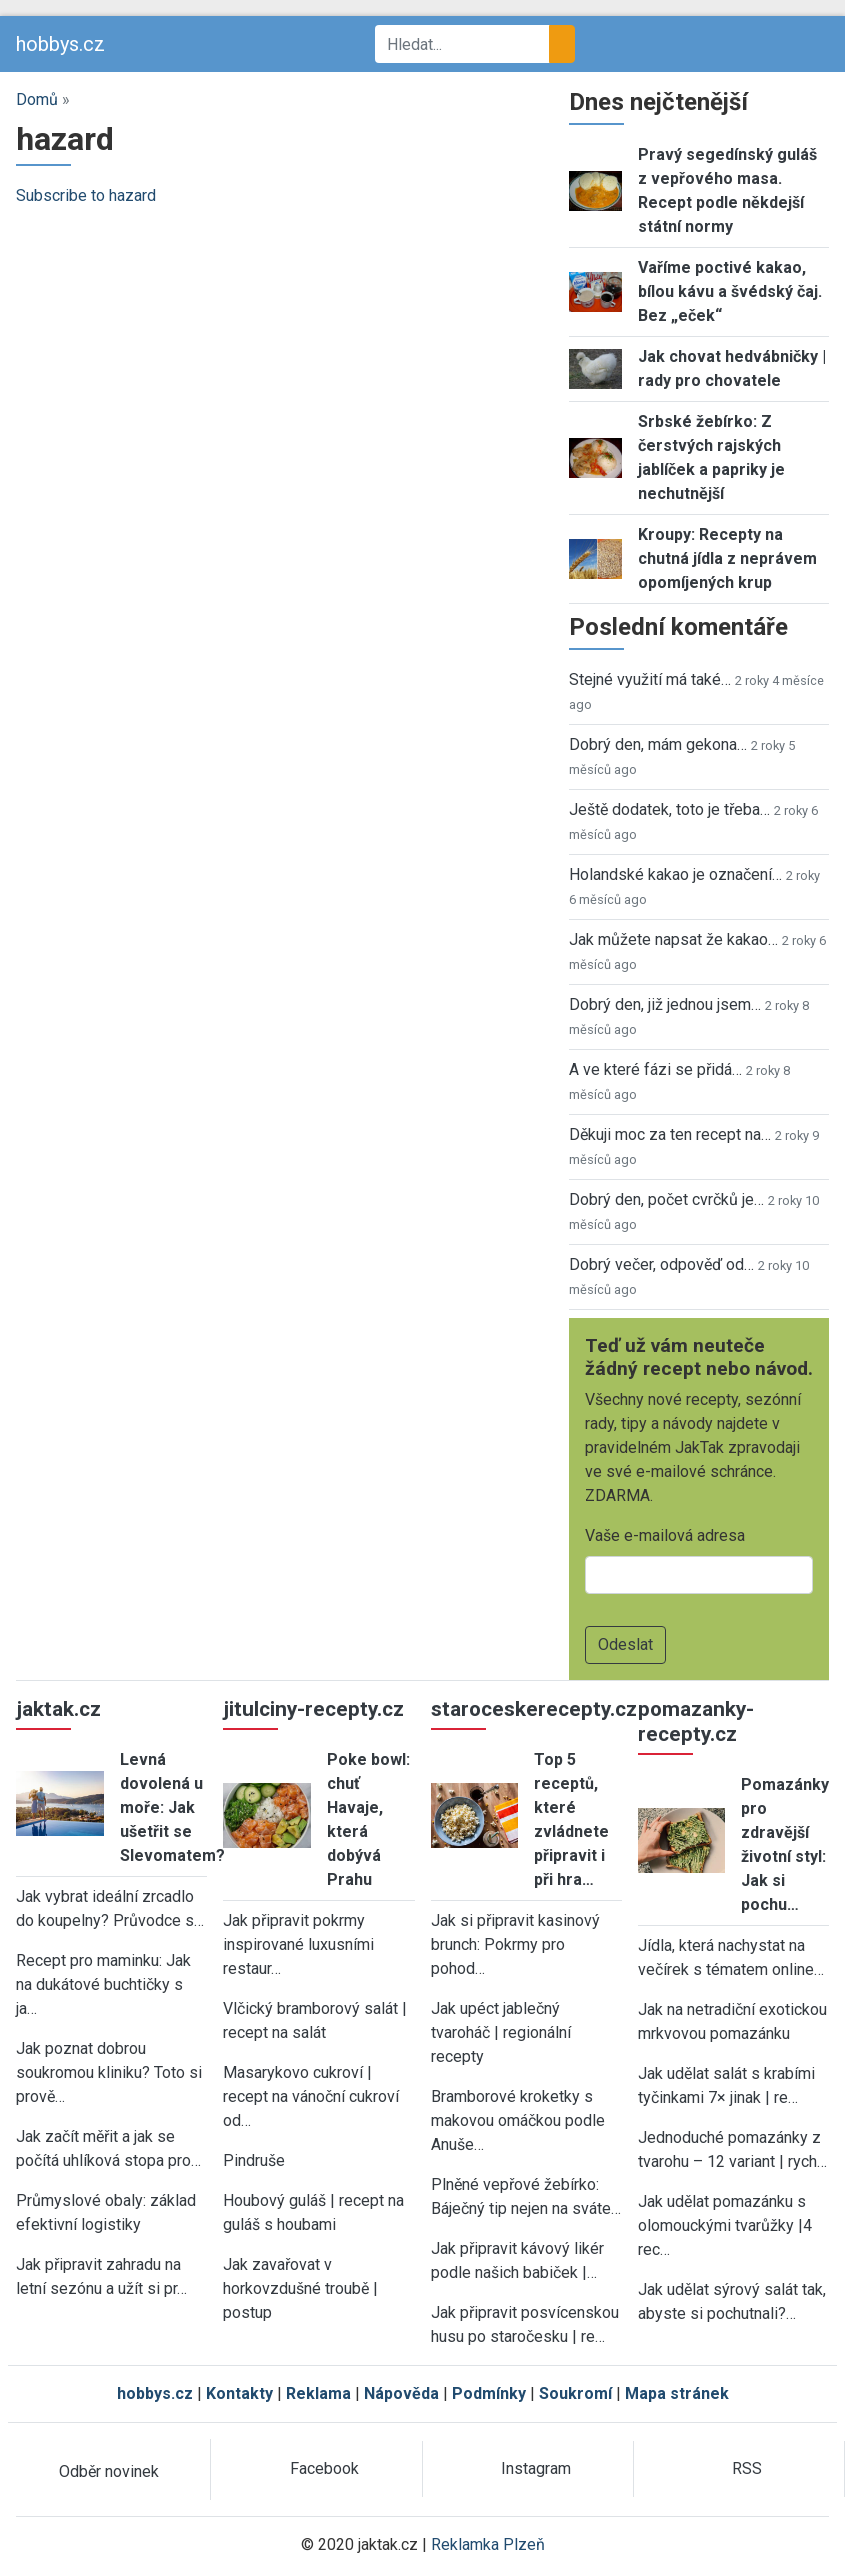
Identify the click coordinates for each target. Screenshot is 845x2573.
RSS (747, 2468)
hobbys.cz (60, 44)
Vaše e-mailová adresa (665, 1535)
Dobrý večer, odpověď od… (661, 1264)
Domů (37, 99)
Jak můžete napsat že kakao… (673, 939)
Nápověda (401, 2393)
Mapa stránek (677, 2393)
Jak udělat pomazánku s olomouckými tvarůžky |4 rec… (725, 2225)
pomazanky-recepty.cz (696, 1721)
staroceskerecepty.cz (534, 1709)
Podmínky (489, 2393)
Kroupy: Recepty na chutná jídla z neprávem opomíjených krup (727, 558)
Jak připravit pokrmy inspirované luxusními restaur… (298, 1944)
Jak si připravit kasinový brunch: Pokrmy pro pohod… (515, 1944)
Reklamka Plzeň (488, 2544)
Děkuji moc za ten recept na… (670, 1134)
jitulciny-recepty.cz (313, 1709)
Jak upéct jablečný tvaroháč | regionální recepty (501, 2032)
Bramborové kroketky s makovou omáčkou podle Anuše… (518, 2120)
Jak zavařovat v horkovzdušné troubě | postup (300, 2288)
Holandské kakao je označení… (675, 874)
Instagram (536, 2468)
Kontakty (239, 2393)
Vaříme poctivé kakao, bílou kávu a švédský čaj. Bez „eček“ (730, 291)
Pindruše (254, 2160)
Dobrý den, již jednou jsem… (665, 1004)
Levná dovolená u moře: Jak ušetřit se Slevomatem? (172, 1807)
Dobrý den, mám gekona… (658, 744)
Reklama (318, 2393)
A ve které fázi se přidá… (655, 1069)
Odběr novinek (109, 2471)
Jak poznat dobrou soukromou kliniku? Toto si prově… (109, 2072)
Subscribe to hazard (86, 195)
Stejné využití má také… (650, 679)
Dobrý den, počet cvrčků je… (666, 1199)
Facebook (324, 2468)
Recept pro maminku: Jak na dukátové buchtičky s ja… (103, 1984)
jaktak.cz (58, 1709)
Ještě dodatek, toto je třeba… (669, 809)
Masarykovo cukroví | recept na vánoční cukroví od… (311, 2096)
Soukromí (575, 2393)
